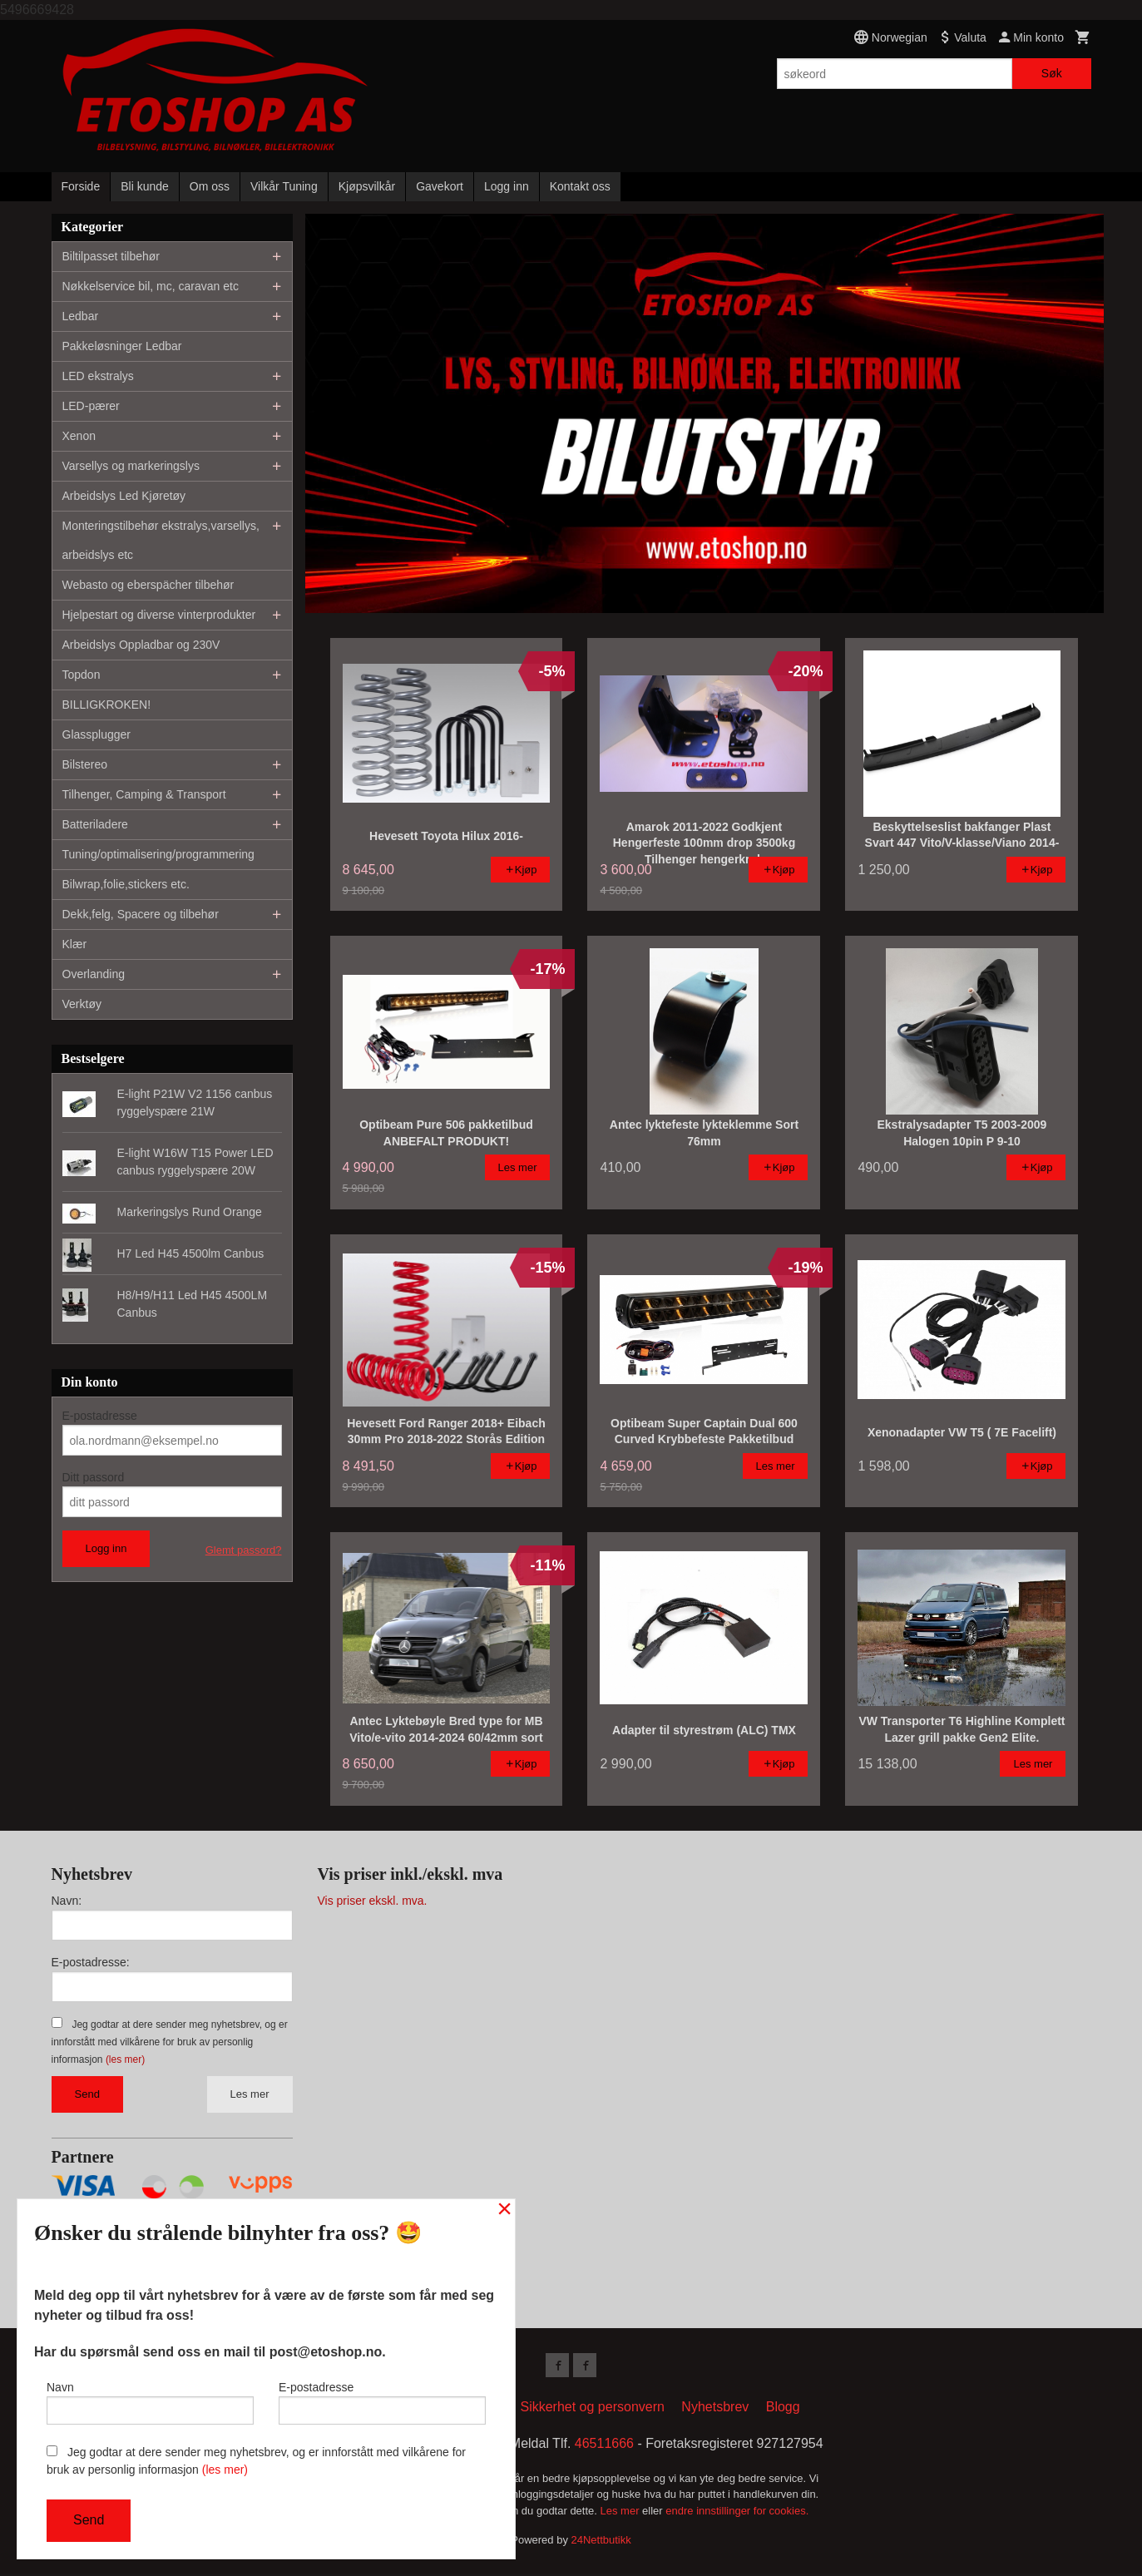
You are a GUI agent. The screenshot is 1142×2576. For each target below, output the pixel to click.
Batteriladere (95, 824)
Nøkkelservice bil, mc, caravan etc (150, 286)
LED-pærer (91, 406)
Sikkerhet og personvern (592, 2409)
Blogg (783, 2409)
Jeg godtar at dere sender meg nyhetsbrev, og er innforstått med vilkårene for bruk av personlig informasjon (170, 2042)
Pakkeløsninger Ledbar (122, 346)
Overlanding (94, 974)
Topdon (81, 674)
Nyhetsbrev (715, 2409)
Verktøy (81, 1004)
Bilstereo (84, 764)
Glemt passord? (243, 1550)
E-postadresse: (91, 1962)
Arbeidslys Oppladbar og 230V (141, 644)
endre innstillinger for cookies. (736, 2513)
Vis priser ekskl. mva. (373, 1900)
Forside (81, 186)
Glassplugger (96, 734)
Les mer (249, 2094)
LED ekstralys (98, 376)
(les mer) (125, 2059)
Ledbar (80, 316)
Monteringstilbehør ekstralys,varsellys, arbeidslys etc (161, 540)
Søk (1051, 73)
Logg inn (506, 186)
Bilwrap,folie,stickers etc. (126, 884)
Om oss (210, 186)
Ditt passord (93, 1477)
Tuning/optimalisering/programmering (158, 854)
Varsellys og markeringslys (131, 465)
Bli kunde (145, 186)
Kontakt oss (580, 186)
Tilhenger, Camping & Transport (144, 794)
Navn (150, 2399)
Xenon (79, 436)
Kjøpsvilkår (367, 186)
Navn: (67, 1900)
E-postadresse (99, 1415)
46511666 (604, 2446)
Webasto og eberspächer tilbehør (148, 584)
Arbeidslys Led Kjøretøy (124, 495)
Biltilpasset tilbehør (111, 256)
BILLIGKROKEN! (106, 704)
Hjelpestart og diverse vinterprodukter (159, 614)
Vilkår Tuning (284, 186)
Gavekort (439, 186)
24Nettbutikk (601, 2543)
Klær (74, 944)
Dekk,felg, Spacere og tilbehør (140, 914)
